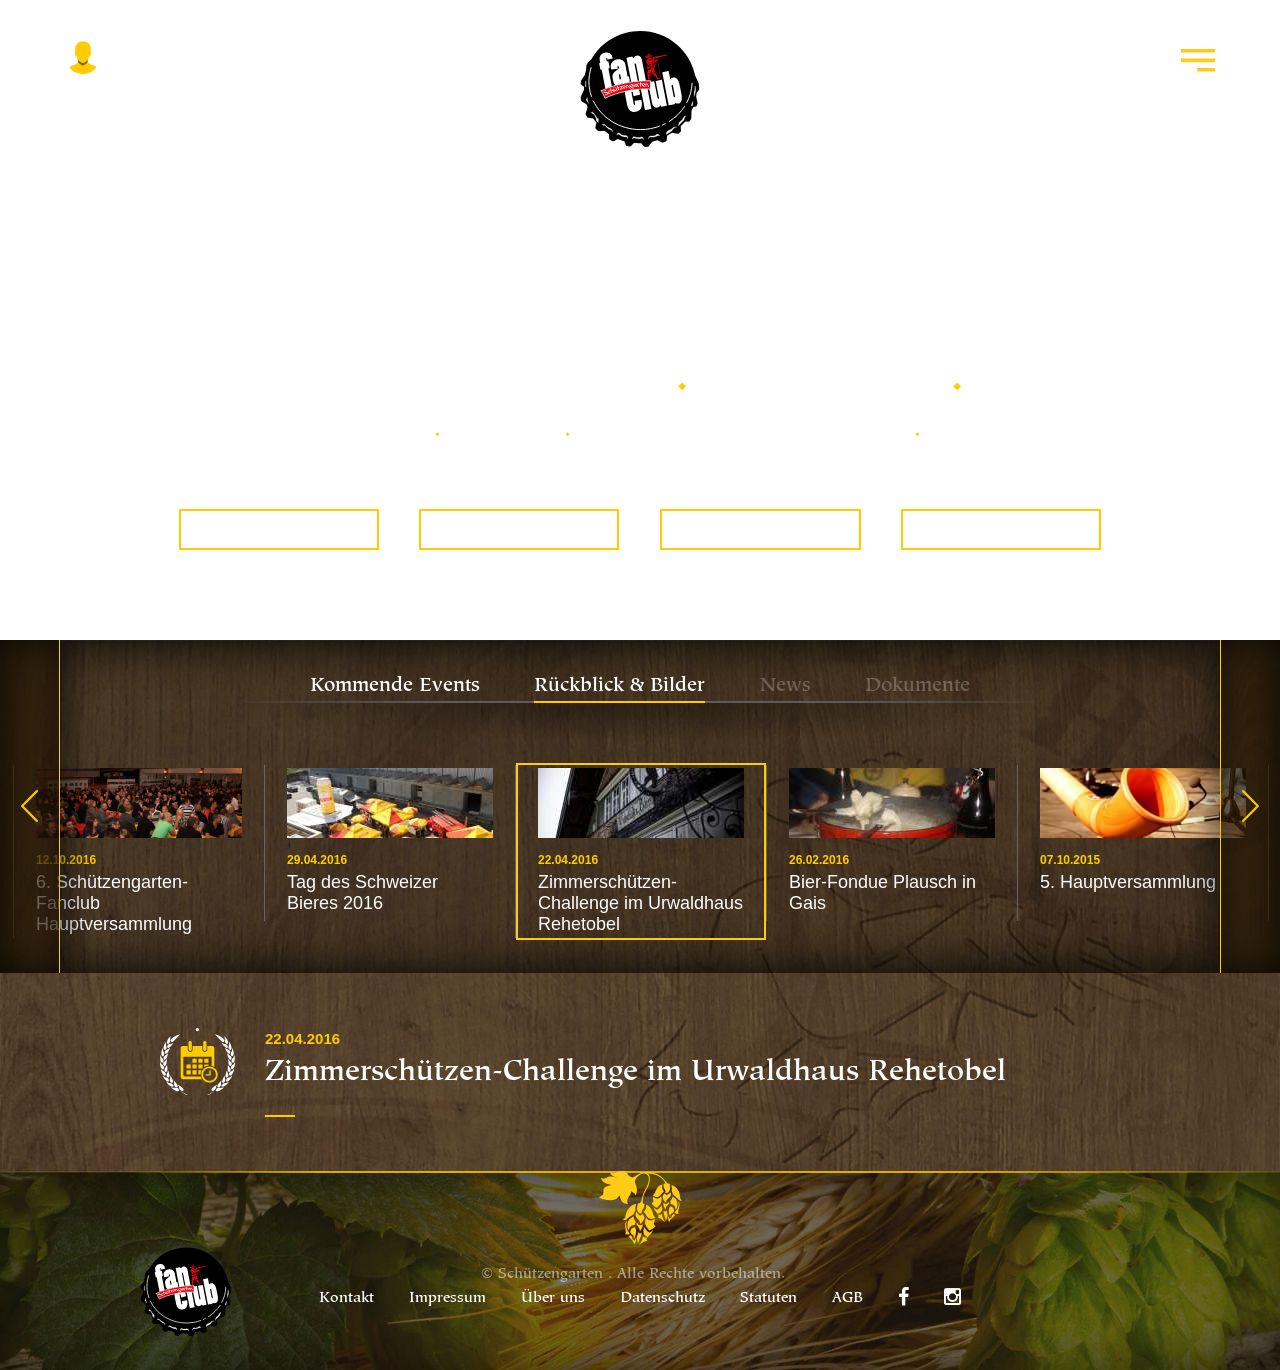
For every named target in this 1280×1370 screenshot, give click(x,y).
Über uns (553, 1298)
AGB (847, 1298)
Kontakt (346, 1298)
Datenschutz (662, 1298)
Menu (1198, 103)
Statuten (768, 1298)
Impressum (447, 1298)
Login (82, 103)
